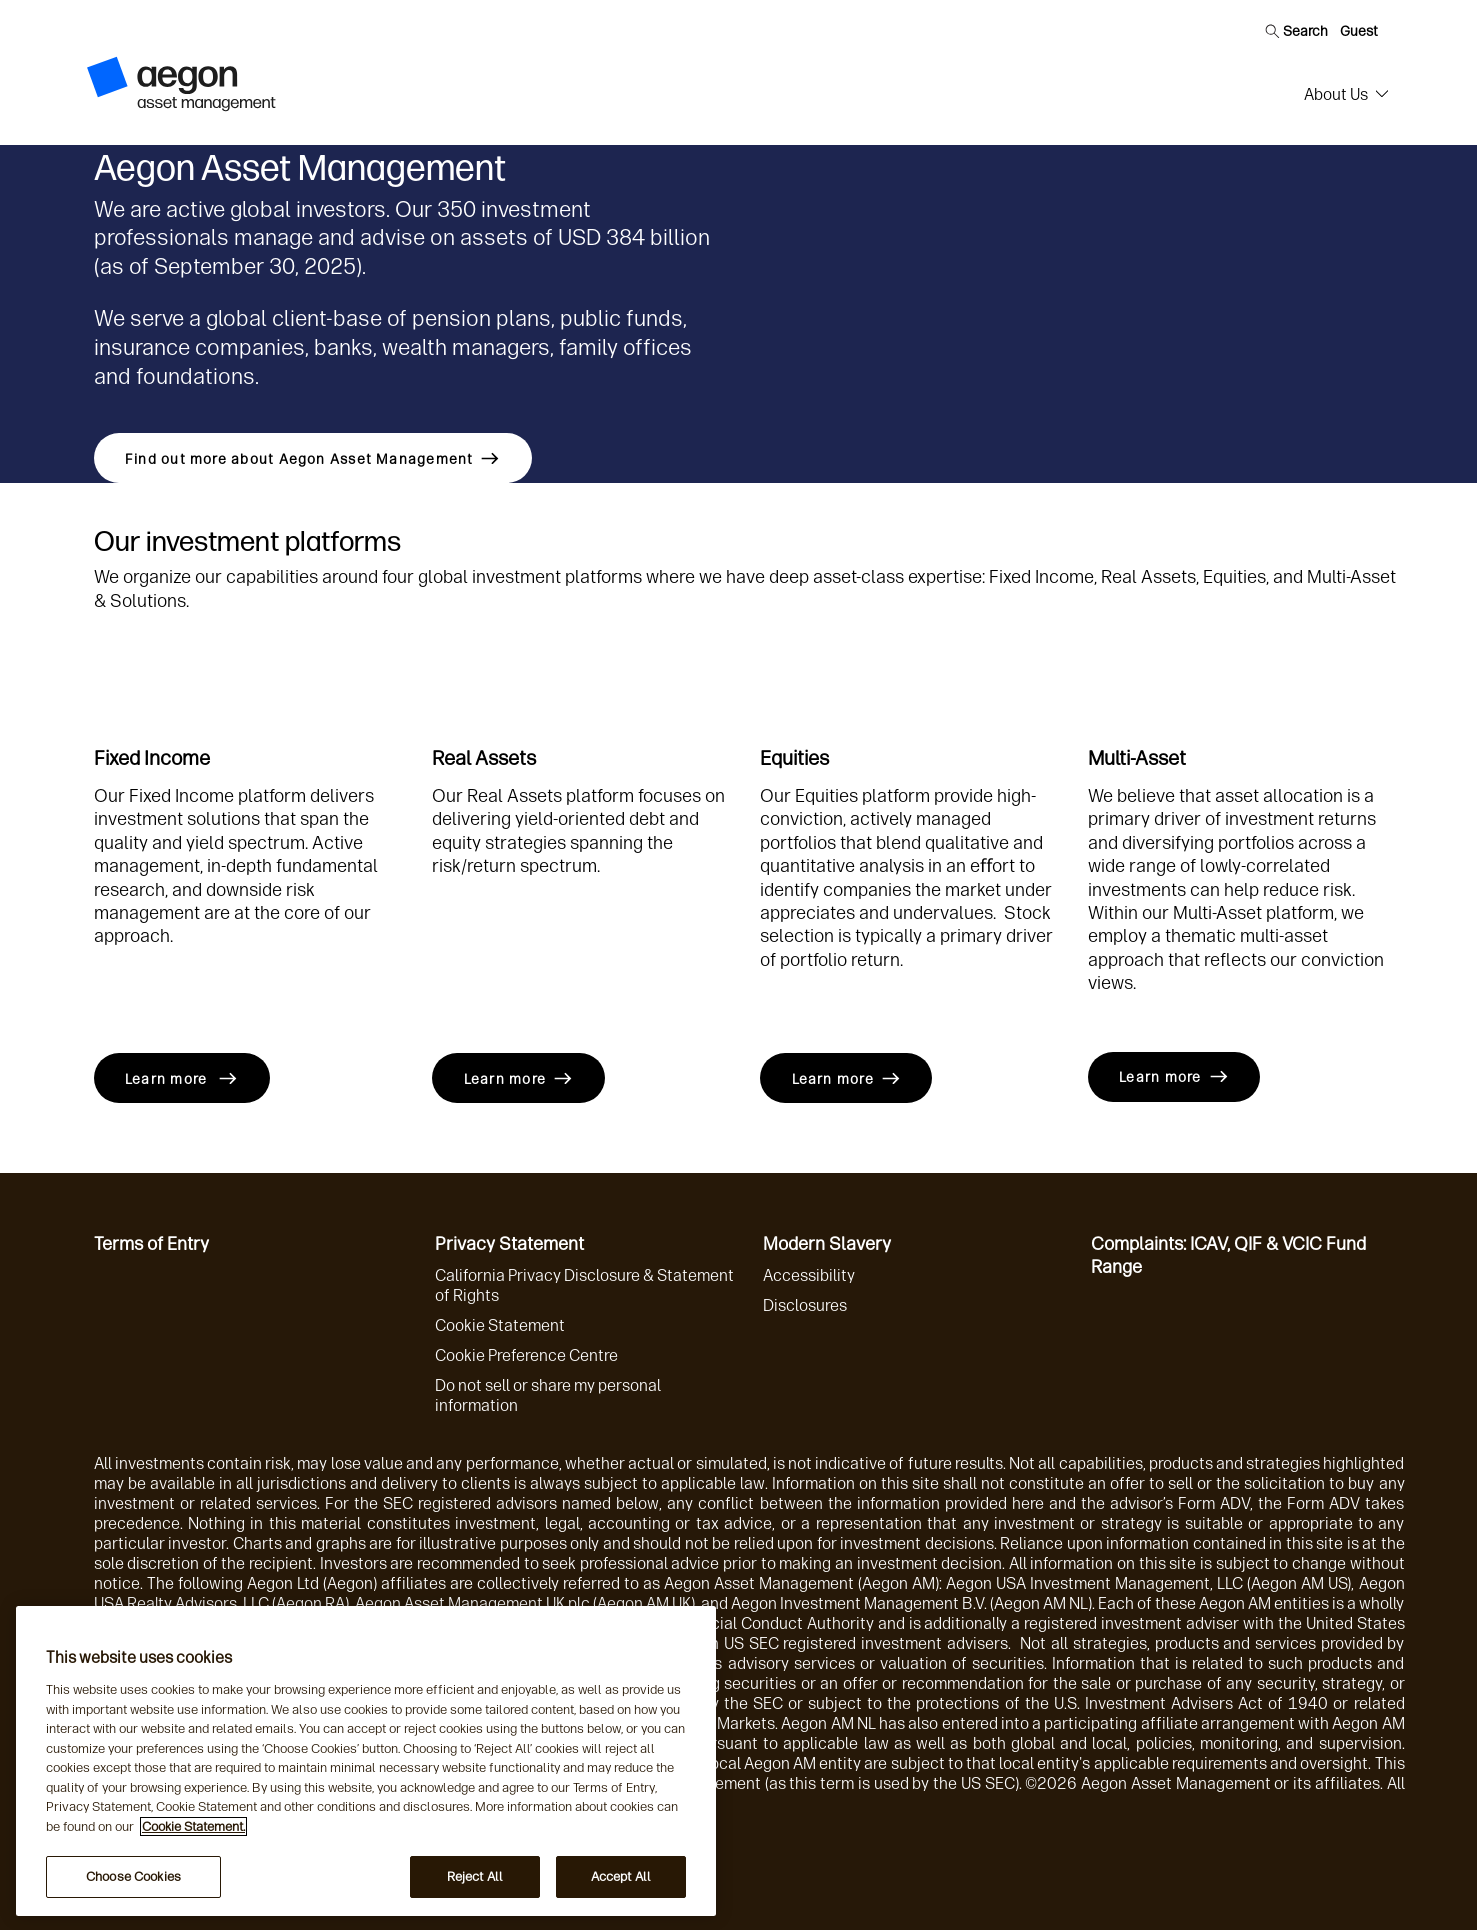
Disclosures (805, 1305)
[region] (366, 1761)
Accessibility (809, 1275)
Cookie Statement (500, 1325)
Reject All (475, 1876)
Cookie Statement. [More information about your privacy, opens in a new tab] (193, 1826)
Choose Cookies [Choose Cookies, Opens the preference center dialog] (133, 1876)
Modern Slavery (827, 1244)
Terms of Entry (151, 1244)
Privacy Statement (509, 1244)
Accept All (621, 1876)
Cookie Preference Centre (526, 1355)
